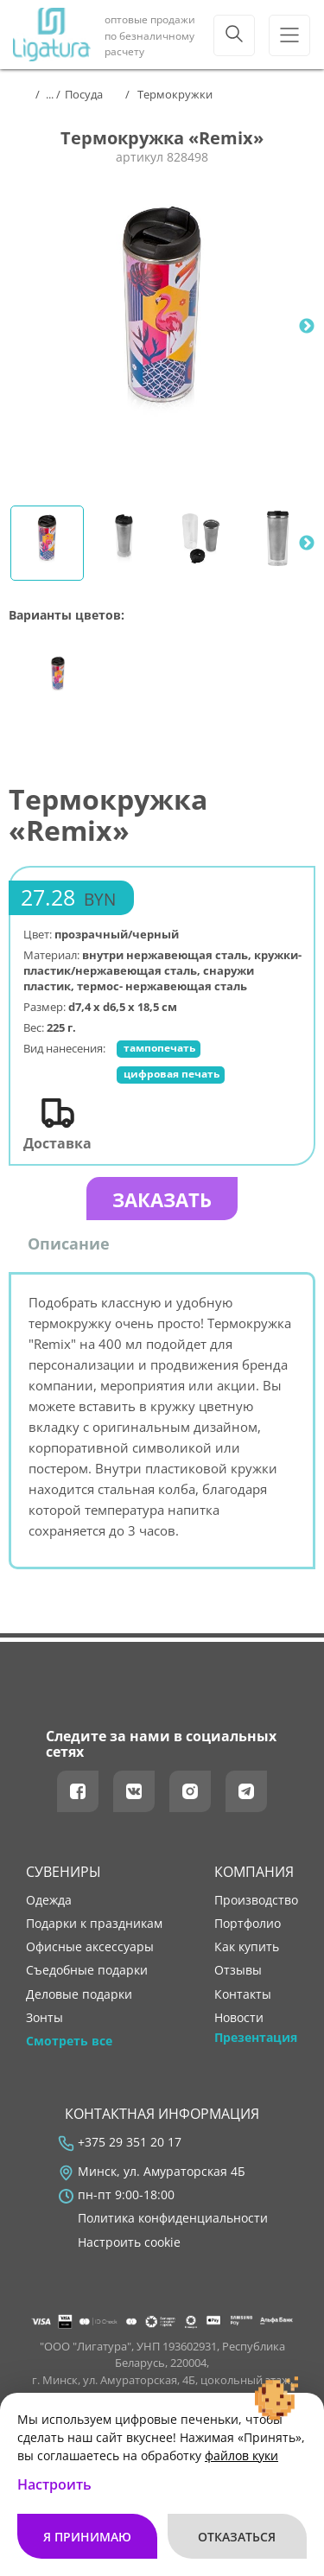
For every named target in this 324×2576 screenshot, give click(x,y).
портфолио (247, 1923)
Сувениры (63, 1872)
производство (256, 1900)
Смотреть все (69, 2041)
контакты (242, 1994)
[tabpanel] (162, 326)
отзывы (238, 1970)
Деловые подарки (79, 1994)
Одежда (49, 1900)
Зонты (44, 2018)
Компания (254, 1872)
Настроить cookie (129, 2242)
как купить (246, 1947)
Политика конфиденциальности (173, 2218)
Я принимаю (87, 2536)
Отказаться (237, 2536)
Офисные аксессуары (90, 1947)
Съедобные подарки (87, 1970)
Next (306, 326)
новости (239, 2018)
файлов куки (241, 2455)
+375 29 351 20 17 (129, 2142)
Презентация (255, 2038)
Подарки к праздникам (94, 1923)
